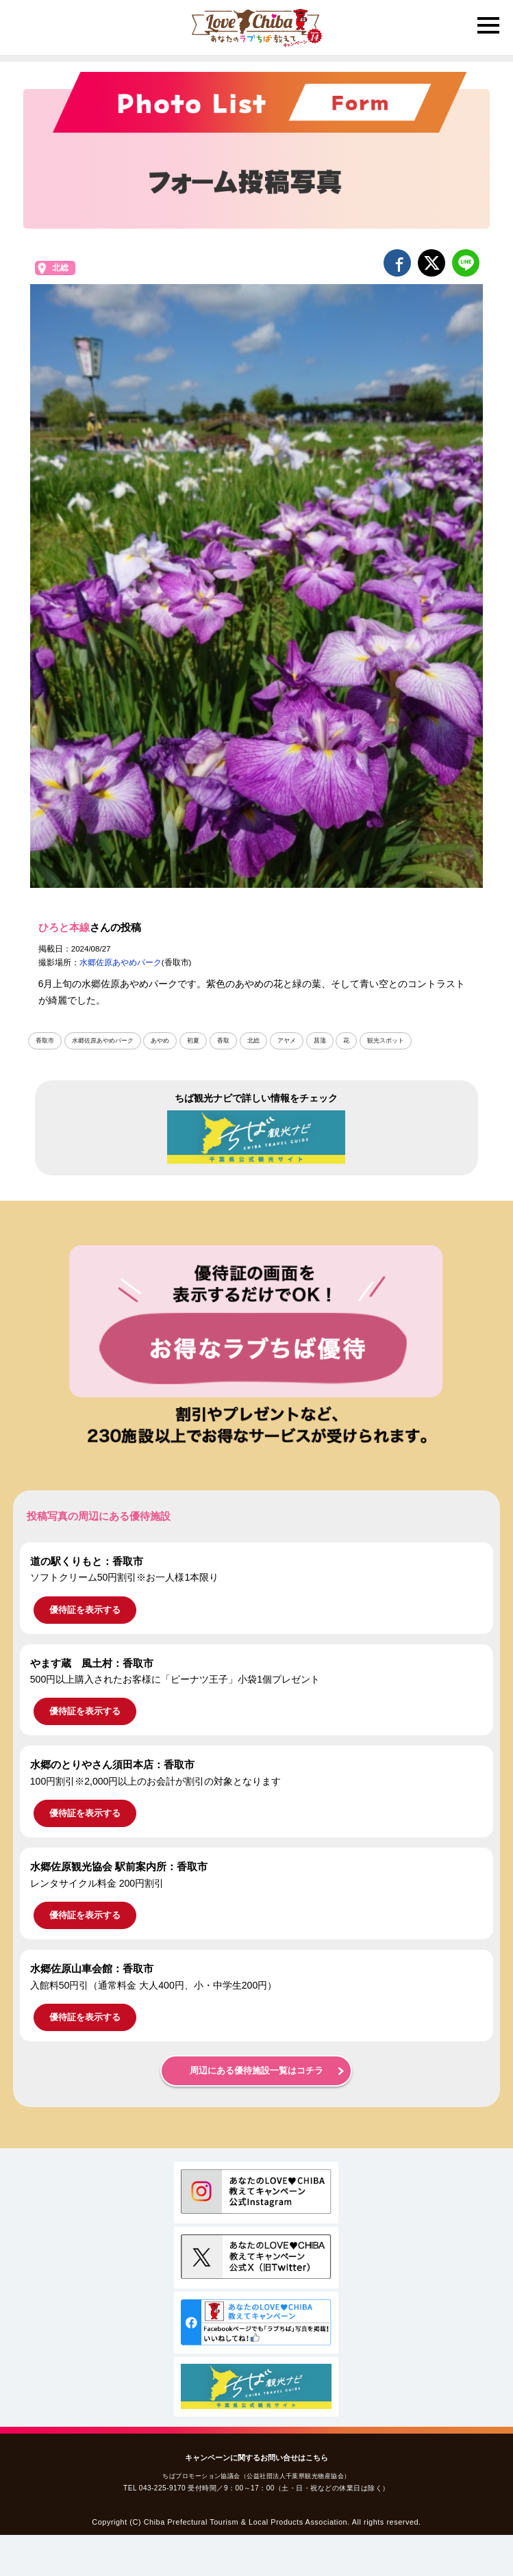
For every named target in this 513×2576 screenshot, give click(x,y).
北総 (60, 267)
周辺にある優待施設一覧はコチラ (256, 2071)
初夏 (193, 1040)
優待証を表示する (85, 1610)
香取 (223, 1040)
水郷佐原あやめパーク (120, 962)
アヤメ (286, 1040)
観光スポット (385, 1040)
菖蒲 (320, 1040)
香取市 (45, 1040)
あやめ (160, 1040)
